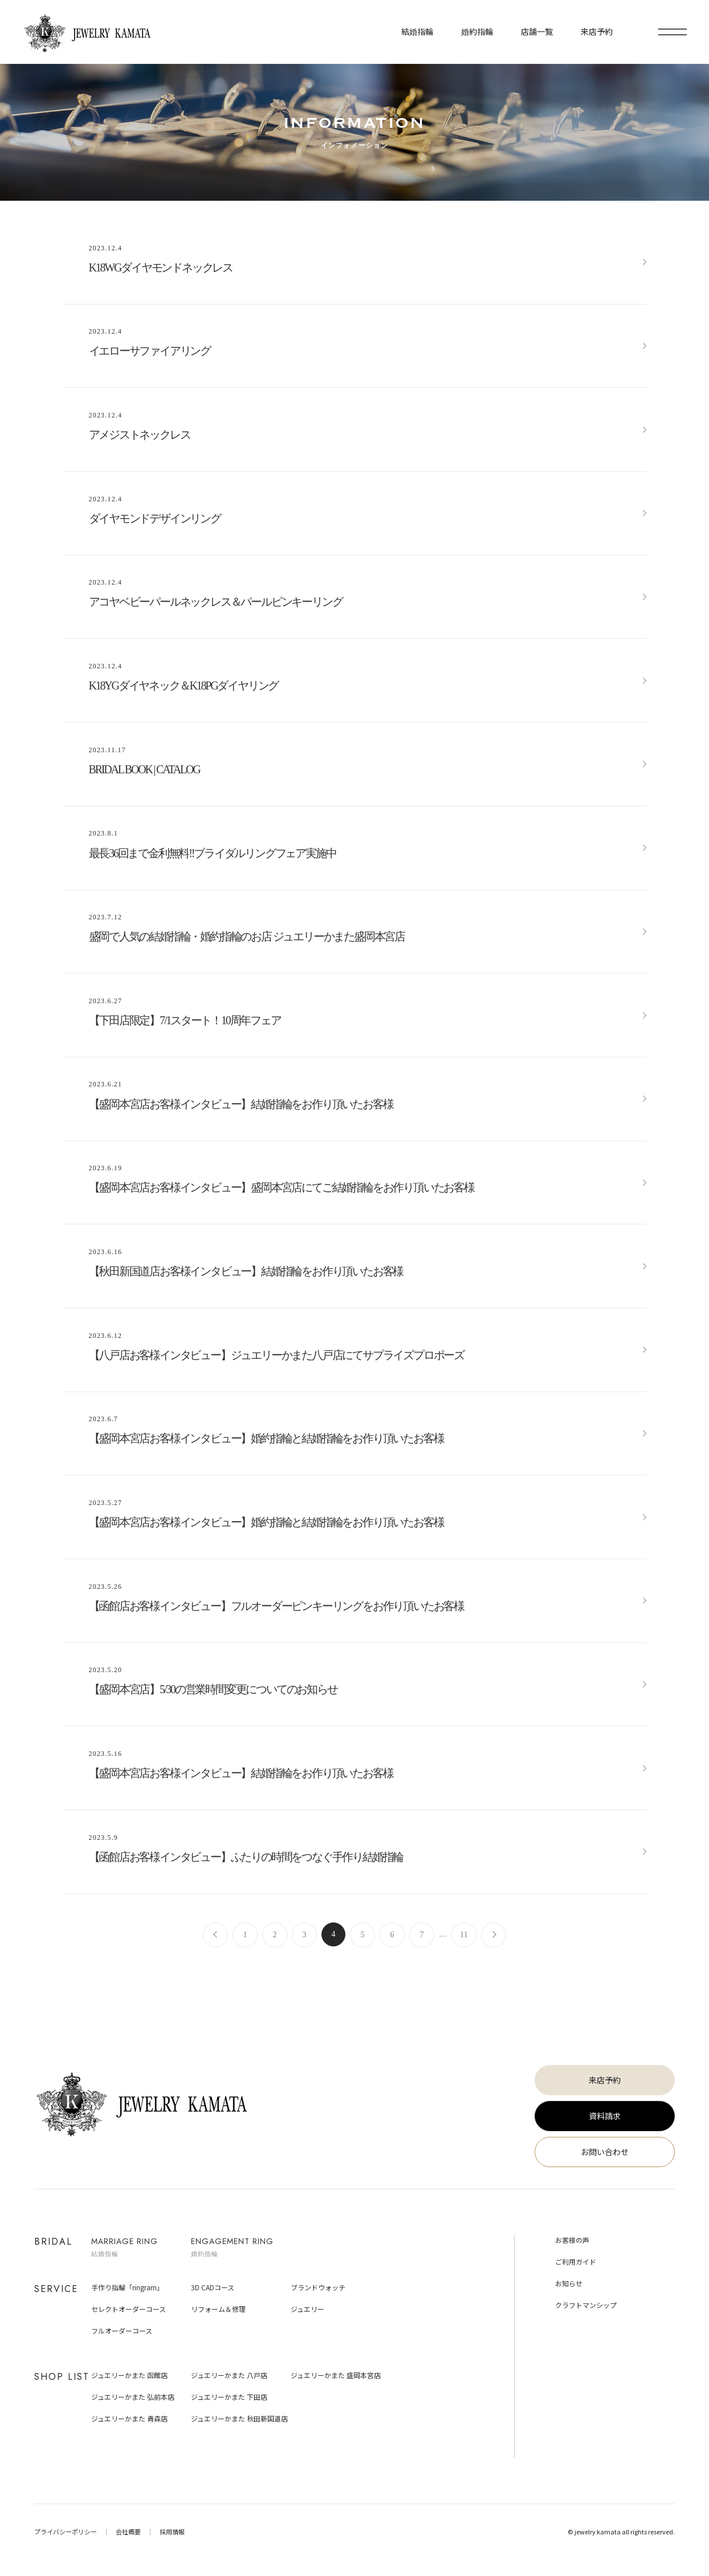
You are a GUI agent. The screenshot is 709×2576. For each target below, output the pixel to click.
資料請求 (605, 2115)
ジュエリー (307, 2309)
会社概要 (128, 2531)
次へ (493, 1935)
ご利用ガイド (575, 2261)
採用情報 (172, 2531)
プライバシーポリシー (65, 2531)
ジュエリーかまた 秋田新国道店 (239, 2418)
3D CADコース (212, 2287)
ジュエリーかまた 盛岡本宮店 (336, 2375)
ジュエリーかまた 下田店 (229, 2396)
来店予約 (605, 2080)
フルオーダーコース (121, 2330)
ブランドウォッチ (318, 2287)
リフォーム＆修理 (218, 2309)
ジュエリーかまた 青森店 (129, 2418)
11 (463, 1934)
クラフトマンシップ (586, 2305)
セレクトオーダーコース (128, 2309)
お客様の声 (572, 2240)
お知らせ (568, 2283)
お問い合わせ (605, 2151)
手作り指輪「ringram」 (127, 2287)
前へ (215, 1935)
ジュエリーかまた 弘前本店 (132, 2396)
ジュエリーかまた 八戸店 (229, 2375)
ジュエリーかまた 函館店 (129, 2375)
